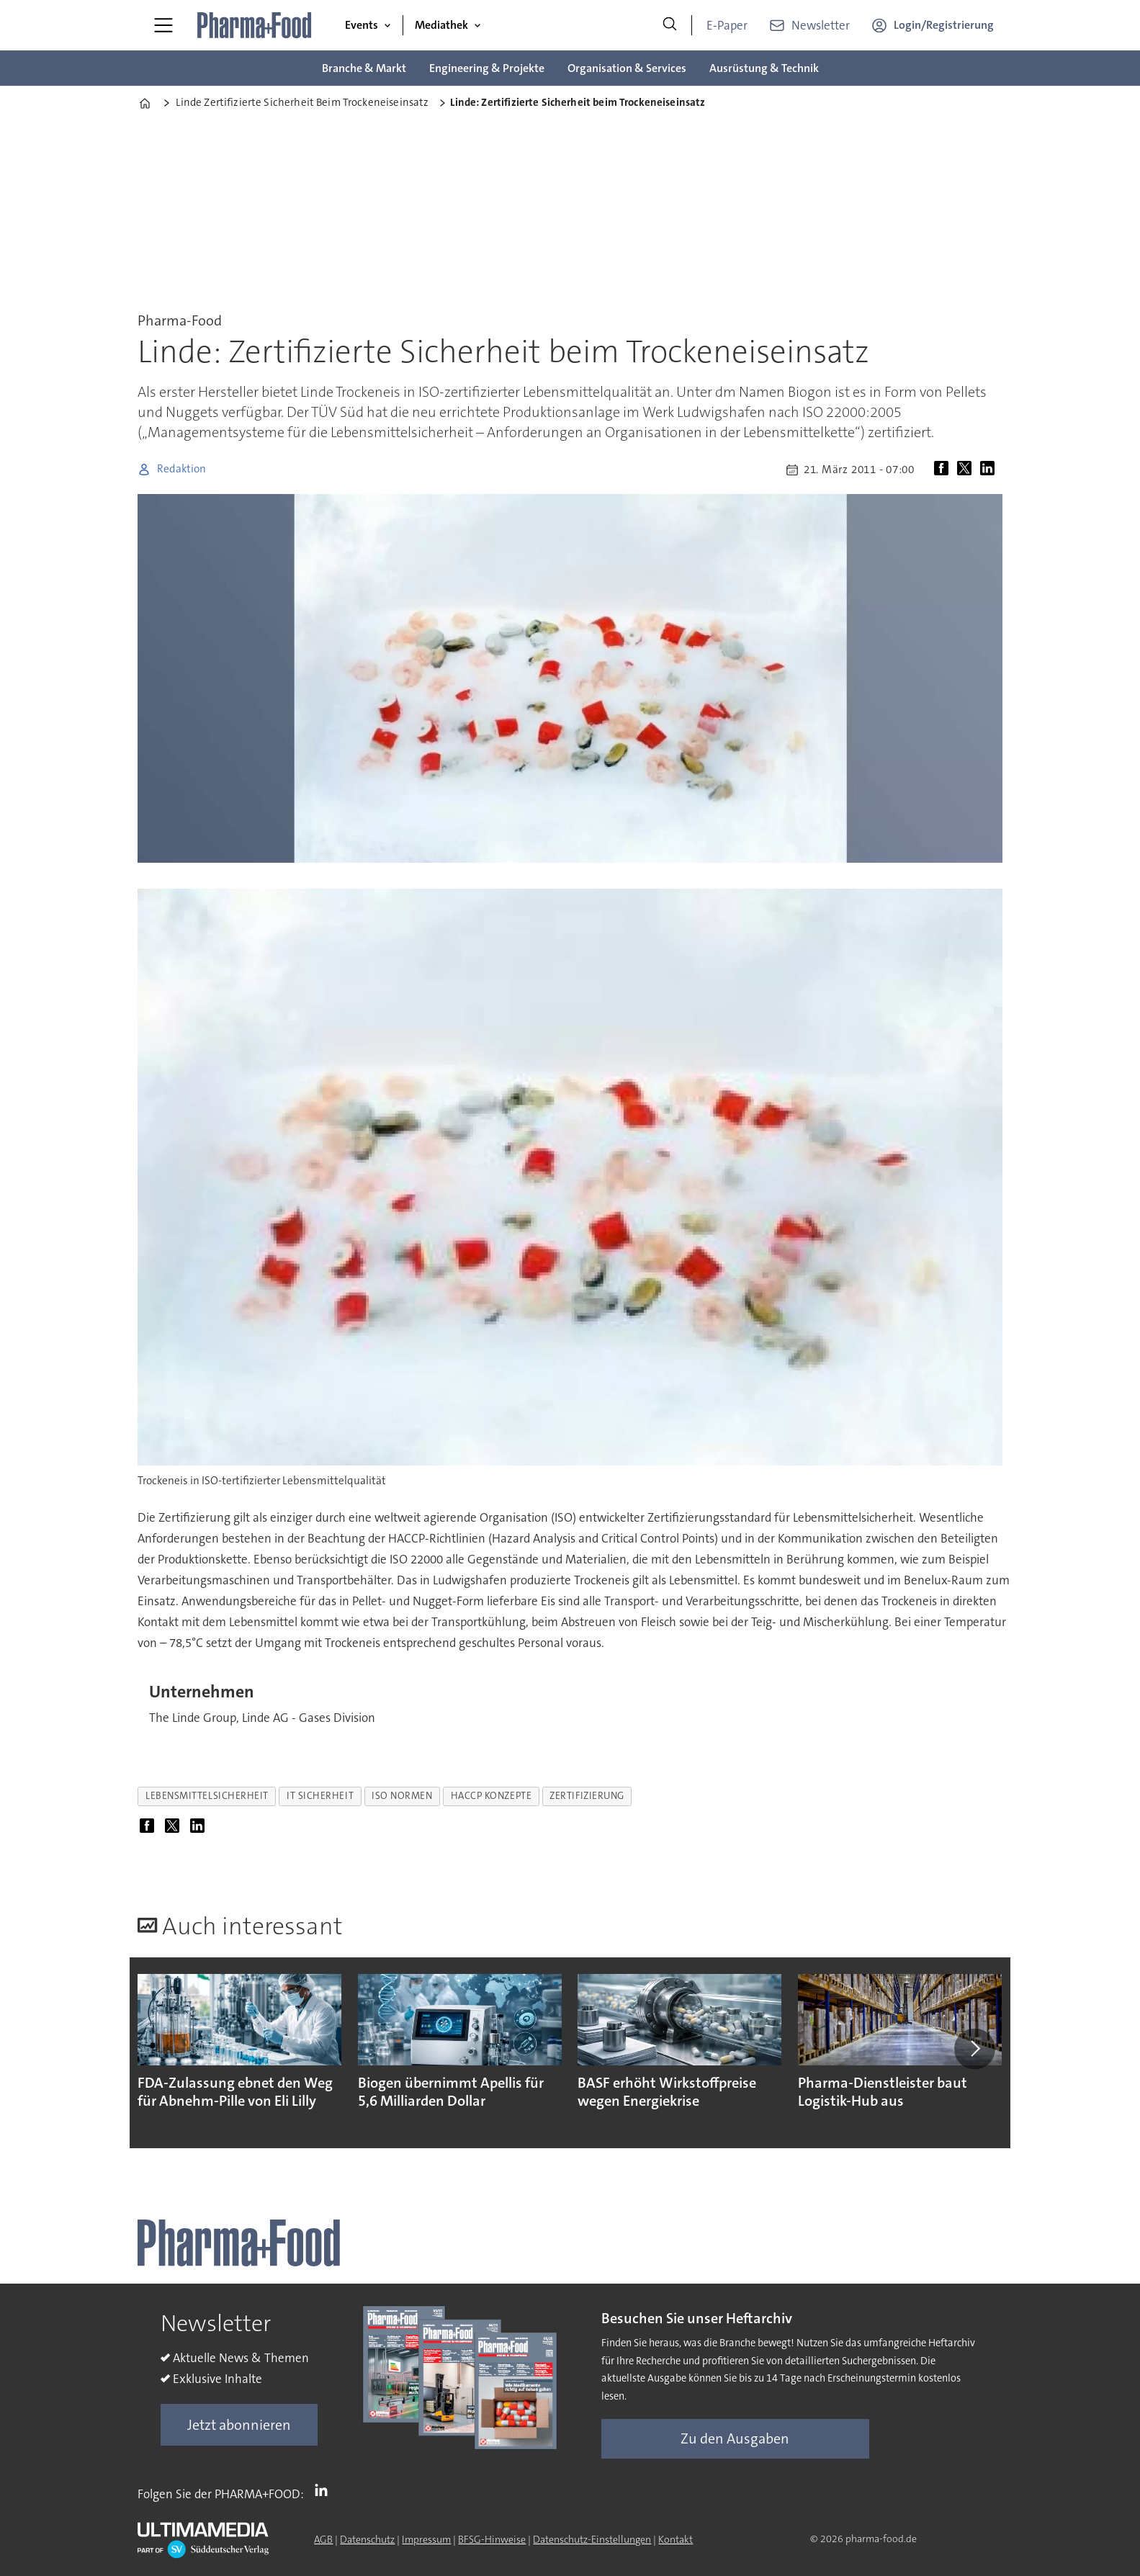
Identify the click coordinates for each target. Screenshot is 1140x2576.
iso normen (402, 1796)
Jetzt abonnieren (239, 2424)
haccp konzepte (491, 1796)
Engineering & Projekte (486, 68)
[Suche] (669, 25)
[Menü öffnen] (163, 25)
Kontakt (675, 2539)
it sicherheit (320, 1796)
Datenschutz (367, 2539)
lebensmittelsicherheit (207, 1796)
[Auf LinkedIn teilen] (990, 469)
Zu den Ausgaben (735, 2438)
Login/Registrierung (944, 24)
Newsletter (820, 25)
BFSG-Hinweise (492, 2539)
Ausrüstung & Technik (764, 68)
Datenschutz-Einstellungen (592, 2539)
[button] (974, 2049)
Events (361, 24)
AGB (323, 2539)
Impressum (426, 2539)
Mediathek (441, 24)
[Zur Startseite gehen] (255, 25)
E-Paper (727, 25)
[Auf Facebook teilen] (944, 469)
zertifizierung (586, 1796)
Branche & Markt (364, 68)
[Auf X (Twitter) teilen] (967, 469)
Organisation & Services (626, 68)
